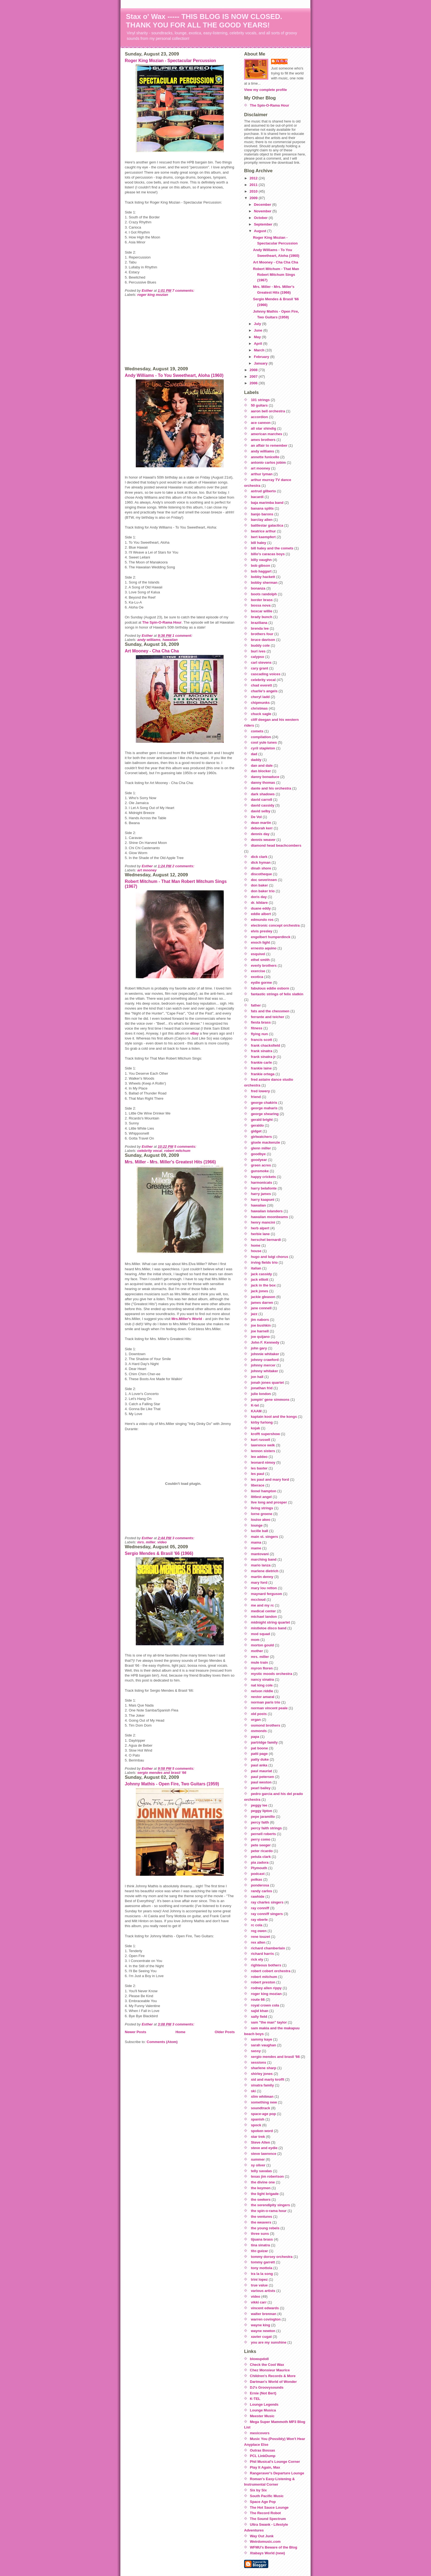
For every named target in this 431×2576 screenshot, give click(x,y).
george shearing (265, 1114)
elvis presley (261, 931)
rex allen (258, 1942)
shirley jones (262, 2074)
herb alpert (260, 1228)
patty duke (260, 1759)
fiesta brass (261, 1022)
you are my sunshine (268, 2342)
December (263, 204)
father (256, 1005)
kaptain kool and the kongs (274, 1417)
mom (255, 1640)
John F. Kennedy (265, 1342)
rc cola (257, 1925)
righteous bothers (266, 1965)
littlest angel (261, 1497)
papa (255, 1737)
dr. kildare (259, 903)
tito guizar (259, 2251)
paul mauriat (261, 1771)
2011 (254, 185)
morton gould (262, 1645)
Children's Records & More (272, 2376)
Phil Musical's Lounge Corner (275, 2462)
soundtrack (260, 2108)
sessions (258, 2062)
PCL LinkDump (262, 2456)
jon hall (257, 1377)
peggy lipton (261, 1811)
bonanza (258, 588)
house (256, 1251)
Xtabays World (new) (267, 2553)
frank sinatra (261, 1051)
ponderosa (260, 1885)
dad (254, 754)
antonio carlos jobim (268, 462)
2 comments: (183, 866)
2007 (254, 376)
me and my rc (262, 1605)
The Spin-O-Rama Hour (162, 622)
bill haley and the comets (272, 548)
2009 (254, 198)
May (258, 337)
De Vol (256, 817)
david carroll (261, 799)
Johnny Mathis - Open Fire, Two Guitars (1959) (172, 1784)
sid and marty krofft (267, 2079)
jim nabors (260, 1320)
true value (259, 2285)
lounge (257, 1525)
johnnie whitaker (265, 1354)
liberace (257, 1485)
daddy (256, 760)
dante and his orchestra (271, 788)
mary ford (259, 1582)
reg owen (259, 1931)
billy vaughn (261, 560)
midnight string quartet (270, 1622)
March (260, 350)
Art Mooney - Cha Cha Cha (152, 651)
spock (256, 2125)
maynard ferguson (266, 1594)
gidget (256, 1131)
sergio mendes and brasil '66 (161, 1773)
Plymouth (259, 1868)
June (258, 330)
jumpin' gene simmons (270, 1399)
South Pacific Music (267, 2496)
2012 (254, 178)
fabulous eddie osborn (270, 988)
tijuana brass (262, 2239)
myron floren (262, 1668)
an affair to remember (269, 445)
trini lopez (259, 2279)
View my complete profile (265, 90)
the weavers (261, 2222)
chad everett (261, 685)
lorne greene (261, 1514)
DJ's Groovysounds (266, 2387)
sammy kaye (261, 2039)
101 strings (260, 400)
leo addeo (259, 1457)
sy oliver (258, 2165)
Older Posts (225, 2032)
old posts (259, 1714)
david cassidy (262, 805)
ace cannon (261, 423)
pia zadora (260, 1862)
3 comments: (183, 1538)
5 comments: (185, 1146)
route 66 (258, 1999)
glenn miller (261, 1148)
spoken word (262, 2131)
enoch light (260, 942)
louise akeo (260, 1520)
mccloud (258, 1599)
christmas (259, 708)
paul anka (259, 1765)
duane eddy (261, 908)
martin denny (262, 1577)
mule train (259, 1662)
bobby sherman (264, 582)
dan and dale (262, 765)
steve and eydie (264, 2148)
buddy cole (260, 645)
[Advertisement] (166, 331)
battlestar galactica (267, 525)
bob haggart (261, 571)
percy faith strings (266, 1828)
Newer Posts (135, 2032)
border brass (262, 600)
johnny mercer (263, 1365)
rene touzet (260, 1937)
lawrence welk (263, 1445)
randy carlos (261, 1891)
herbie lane (260, 1234)
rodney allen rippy (266, 1988)
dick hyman (261, 862)
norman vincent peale (269, 1708)
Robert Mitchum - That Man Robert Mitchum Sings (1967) (276, 274)
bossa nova (261, 605)
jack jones (259, 1291)
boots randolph (264, 594)
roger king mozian (152, 295)
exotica (257, 977)
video (162, 1542)
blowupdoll (259, 2359)
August (260, 231)
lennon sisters (263, 1451)
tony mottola (261, 2268)
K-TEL (255, 2399)
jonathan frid (262, 1388)
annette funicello (265, 457)
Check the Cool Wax (267, 2365)
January (261, 363)
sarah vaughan (263, 2045)
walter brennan (263, 2314)
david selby (260, 811)
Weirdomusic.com (265, 2541)
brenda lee (260, 628)
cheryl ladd (260, 697)
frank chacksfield (265, 1045)
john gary (259, 1348)
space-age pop (263, 2114)
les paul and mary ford (270, 1479)
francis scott (261, 1040)
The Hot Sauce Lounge (269, 2507)
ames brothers (263, 440)
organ (256, 1720)
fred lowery (260, 1091)
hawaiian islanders (267, 1211)
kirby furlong (262, 1422)
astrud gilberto (263, 491)
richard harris (262, 1954)
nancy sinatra (262, 1679)
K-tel (255, 1405)
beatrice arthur (263, 531)
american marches (266, 434)
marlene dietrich (264, 1571)
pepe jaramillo (263, 1816)
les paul (257, 1474)
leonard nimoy (263, 1462)
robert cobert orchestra (271, 1971)
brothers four (262, 634)
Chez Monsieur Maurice (270, 2370)
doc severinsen (264, 880)
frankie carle (261, 1062)
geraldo (257, 1125)
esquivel (258, 954)
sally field (259, 2016)
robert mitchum (177, 1151)
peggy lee (259, 1805)
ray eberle (259, 1920)
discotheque (261, 874)
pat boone (259, 1748)
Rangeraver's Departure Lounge (277, 2473)
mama (256, 1542)
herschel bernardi (266, 1240)
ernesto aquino (264, 948)
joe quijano (260, 1337)
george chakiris (264, 1103)
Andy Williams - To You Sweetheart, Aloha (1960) (174, 375)
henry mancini (263, 1222)
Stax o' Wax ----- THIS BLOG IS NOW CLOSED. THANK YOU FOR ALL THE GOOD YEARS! (204, 20)
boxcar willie (261, 611)
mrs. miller (146, 1542)
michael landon (264, 1616)
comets (257, 731)
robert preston (263, 1982)
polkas (256, 1879)
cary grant (259, 668)
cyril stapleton (263, 748)
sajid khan (260, 2011)
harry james (261, 1194)
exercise (258, 971)
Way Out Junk (261, 2536)
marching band (264, 1559)
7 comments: (183, 290)
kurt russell (260, 1440)
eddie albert (261, 914)
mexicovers (260, 2433)
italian (256, 1268)
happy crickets (263, 1177)
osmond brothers (265, 1725)
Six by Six (258, 2490)
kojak (255, 1428)
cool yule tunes (264, 742)
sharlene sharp (264, 2068)
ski (253, 2091)
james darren (262, 1302)
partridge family (264, 1742)
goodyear (259, 1160)
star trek (258, 2137)
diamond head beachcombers (276, 845)
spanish (257, 2119)
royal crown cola (265, 2005)
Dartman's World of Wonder (273, 2382)
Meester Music (262, 2416)
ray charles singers (267, 1902)
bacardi (257, 497)
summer (258, 2159)
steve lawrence (264, 2154)
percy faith (260, 1822)
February (262, 357)
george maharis (264, 1108)
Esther (282, 61)
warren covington (266, 2319)
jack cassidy (261, 1274)
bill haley (258, 543)
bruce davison (263, 640)
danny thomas (263, 782)
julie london (261, 1394)
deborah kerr (262, 828)
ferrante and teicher (267, 1017)
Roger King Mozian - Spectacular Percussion (170, 60)
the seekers (261, 2199)
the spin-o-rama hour (269, 2211)
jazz (254, 1314)
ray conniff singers (267, 1914)
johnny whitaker (264, 1371)
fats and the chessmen (270, 1011)
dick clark (259, 857)
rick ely (257, 1959)
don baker (259, 885)
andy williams (149, 640)
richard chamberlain (268, 1948)
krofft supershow (265, 1434)
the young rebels (265, 2228)
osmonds (259, 1731)
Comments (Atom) (162, 2042)
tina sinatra (260, 2245)
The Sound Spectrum (268, 2519)
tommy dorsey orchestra (272, 2257)
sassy (256, 2051)
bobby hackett (263, 577)
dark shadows (263, 794)
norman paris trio (265, 1702)
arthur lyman (262, 474)
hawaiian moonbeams (269, 1217)
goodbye (258, 1154)
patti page (259, 1754)
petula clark (261, 1857)
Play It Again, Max (265, 2467)
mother (257, 1651)
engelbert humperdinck (271, 937)
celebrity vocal (149, 1151)
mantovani (260, 1554)
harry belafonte (264, 1188)
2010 (254, 191)
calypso (257, 657)
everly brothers (264, 965)
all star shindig (263, 428)
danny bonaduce (265, 777)
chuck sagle (261, 714)
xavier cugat (261, 2337)
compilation (261, 737)
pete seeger (261, 1845)
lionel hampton (263, 1491)
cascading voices (266, 674)
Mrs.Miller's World (187, 1319)
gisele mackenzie (265, 1142)
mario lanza (261, 1565)
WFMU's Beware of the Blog (273, 2547)
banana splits (262, 508)
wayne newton (263, 2331)
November (263, 211)
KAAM (256, 1411)
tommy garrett (263, 2262)
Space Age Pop (263, 2502)
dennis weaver (263, 840)
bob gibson (260, 565)
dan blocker (261, 771)
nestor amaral (262, 1697)
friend (256, 1097)
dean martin (261, 823)
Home (180, 2032)
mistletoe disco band (268, 1628)
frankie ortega (263, 1074)
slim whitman (262, 2096)
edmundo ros (262, 920)
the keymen (261, 2188)
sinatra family (262, 2085)
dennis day (260, 834)
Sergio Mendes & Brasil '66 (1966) (159, 1553)
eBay (194, 1033)
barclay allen (262, 520)
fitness (257, 1028)
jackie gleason (263, 1297)
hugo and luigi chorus (269, 1257)
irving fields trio (264, 1262)
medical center (263, 1611)
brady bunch (261, 617)
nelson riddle (262, 1691)
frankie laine (261, 1068)
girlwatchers (261, 1137)
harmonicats (261, 1182)
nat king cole (262, 1685)
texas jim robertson (267, 2176)
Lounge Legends (264, 2404)
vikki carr (259, 2302)
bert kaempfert (263, 537)
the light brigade (265, 2194)
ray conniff (260, 1908)
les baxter (259, 1468)
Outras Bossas (262, 2450)
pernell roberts (263, 1834)
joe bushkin (261, 1325)
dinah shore (261, 868)
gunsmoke (260, 1171)
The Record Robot (265, 2513)
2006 (254, 383)
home (256, 1245)
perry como (260, 1839)
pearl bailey (261, 1788)
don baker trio (263, 891)
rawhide (257, 1896)
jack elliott (260, 1279)
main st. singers (264, 1537)
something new (264, 2102)
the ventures (261, 2216)
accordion (259, 417)
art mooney (147, 870)
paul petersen (262, 1777)
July (258, 324)
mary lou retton (264, 1588)
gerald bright (262, 1120)
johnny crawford (265, 1360)
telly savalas (261, 2171)
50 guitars (259, 405)
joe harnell (260, 1331)
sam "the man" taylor (269, 2022)
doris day (259, 897)
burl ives (258, 651)
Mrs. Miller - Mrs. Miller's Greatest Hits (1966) (170, 1162)
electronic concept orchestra (275, 925)
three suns (260, 2234)
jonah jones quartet (267, 1382)
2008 (254, 370)
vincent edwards (265, 2308)
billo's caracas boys (268, 554)
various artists (263, 2291)
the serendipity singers (270, 2205)
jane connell (261, 1308)
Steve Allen (260, 2142)
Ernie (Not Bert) (263, 2393)
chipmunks (260, 703)
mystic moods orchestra (271, 1674)
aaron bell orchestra (268, 411)
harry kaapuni (262, 1199)
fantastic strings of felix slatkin (277, 994)
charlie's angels (264, 691)
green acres (261, 1165)
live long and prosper (269, 1502)
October (261, 218)
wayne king (260, 2325)
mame (256, 1548)
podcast (258, 1874)
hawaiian (170, 640)
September (263, 224)
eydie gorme (261, 982)
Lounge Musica (263, 2410)
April (258, 343)
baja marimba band (267, 503)
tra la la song (262, 2274)
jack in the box (263, 1285)
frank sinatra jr (263, 1057)
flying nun (259, 1034)
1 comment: (183, 635)
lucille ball (259, 1531)
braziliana (259, 623)
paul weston (261, 1782)
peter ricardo (262, 1851)
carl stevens (261, 662)
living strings (262, 1508)
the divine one (263, 2182)
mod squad (260, 1634)
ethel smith (260, 960)
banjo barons (262, 514)
